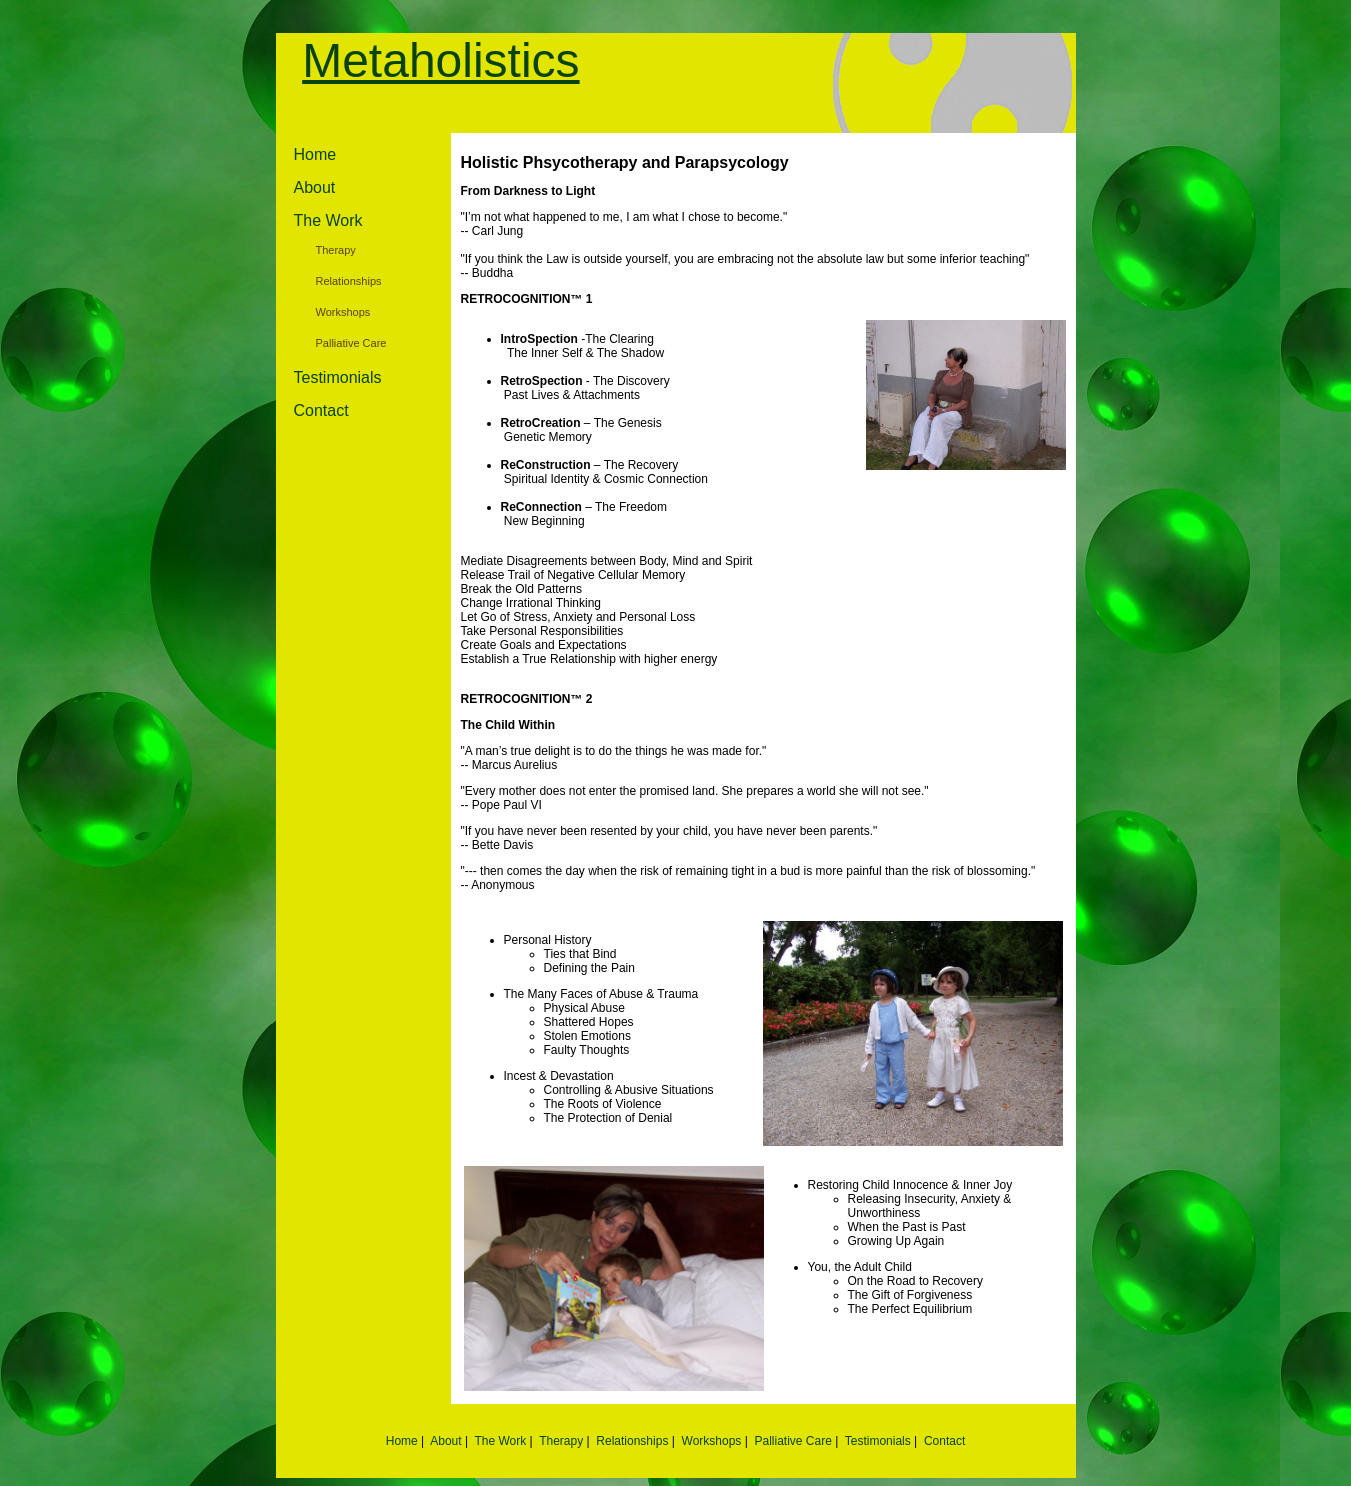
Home (315, 154)
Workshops (343, 312)
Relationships (349, 281)
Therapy (336, 250)
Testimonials (338, 377)
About (315, 187)
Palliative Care (351, 343)
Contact (321, 410)
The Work (328, 220)
